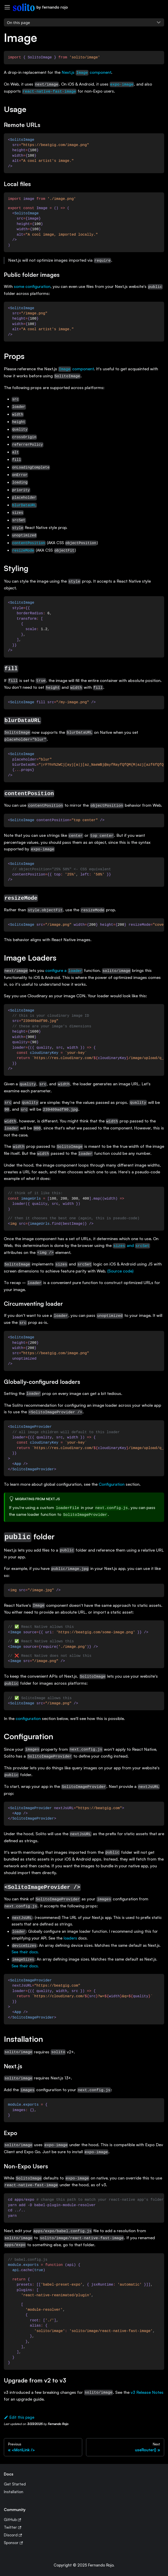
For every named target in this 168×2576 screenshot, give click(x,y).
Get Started (15, 2484)
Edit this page (19, 2417)
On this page (18, 22)
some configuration (32, 286)
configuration (28, 1718)
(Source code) (120, 1270)
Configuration (112, 1484)
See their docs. (25, 1951)
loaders (70, 1938)
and (131, 1245)
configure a (64, 970)
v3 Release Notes (147, 2392)
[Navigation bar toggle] (7, 7)
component (76, 368)
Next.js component (86, 72)
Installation (13, 2491)
